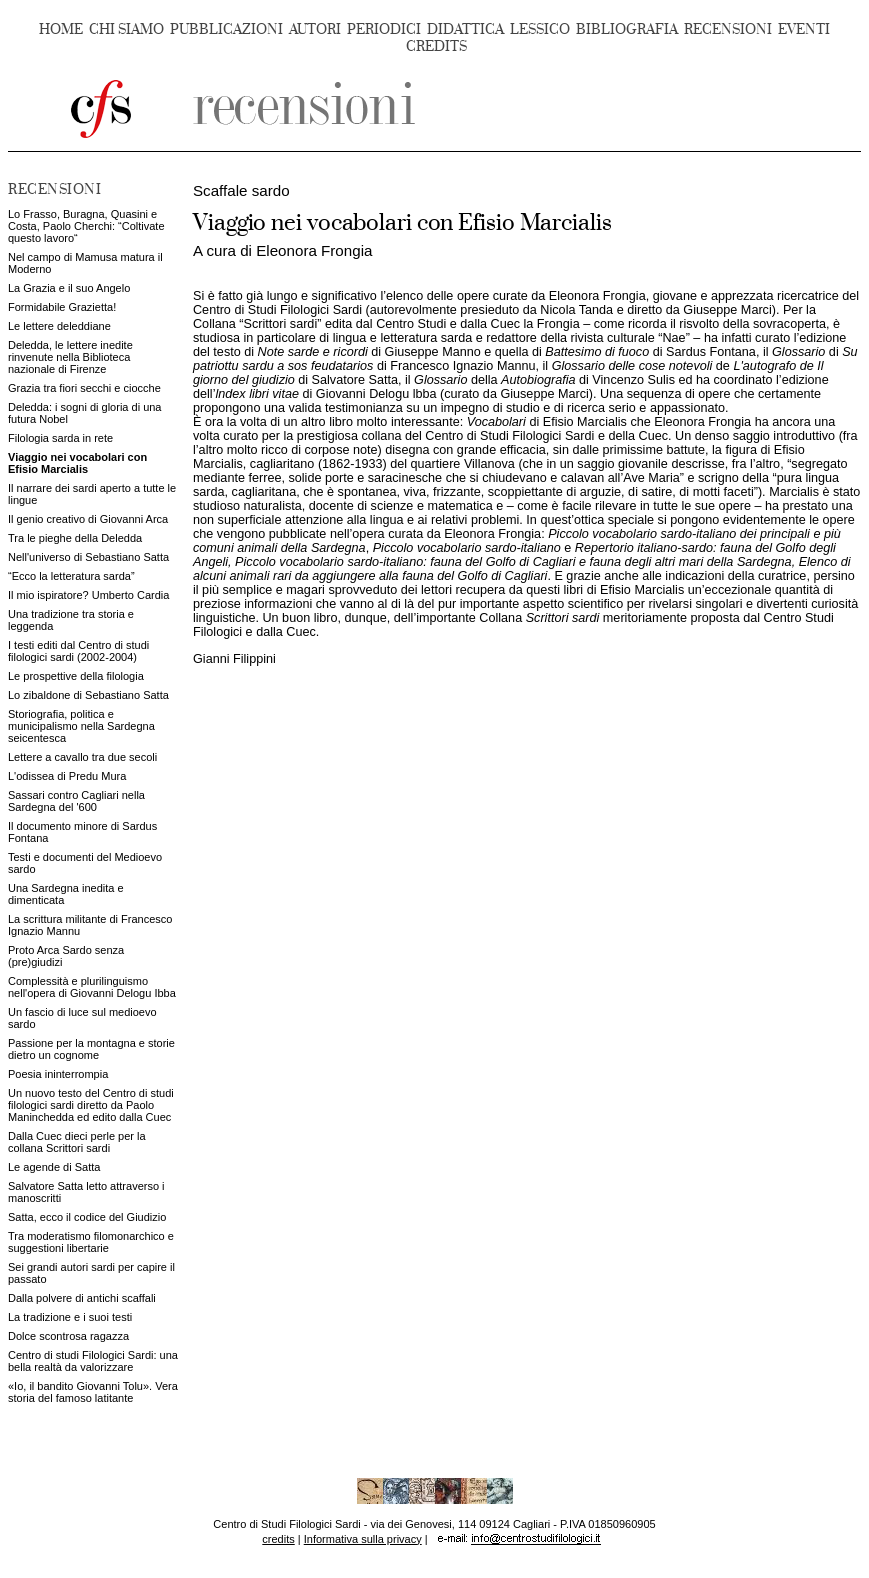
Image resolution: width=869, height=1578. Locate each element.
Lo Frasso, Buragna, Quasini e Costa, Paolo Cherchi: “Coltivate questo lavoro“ (86, 226)
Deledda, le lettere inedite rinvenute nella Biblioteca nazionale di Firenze (70, 357)
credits (278, 1539)
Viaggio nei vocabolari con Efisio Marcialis (77, 463)
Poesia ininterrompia (58, 1074)
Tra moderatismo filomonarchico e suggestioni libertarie (91, 1242)
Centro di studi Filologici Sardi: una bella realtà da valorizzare (93, 1361)
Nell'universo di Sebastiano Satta (88, 557)
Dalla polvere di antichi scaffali (82, 1298)
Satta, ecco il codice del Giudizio (87, 1217)
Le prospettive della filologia (76, 676)
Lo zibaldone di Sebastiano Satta (88, 695)
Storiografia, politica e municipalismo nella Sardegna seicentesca (81, 726)
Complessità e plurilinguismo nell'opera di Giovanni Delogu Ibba (92, 987)
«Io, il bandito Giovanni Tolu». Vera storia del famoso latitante (93, 1392)
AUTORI (315, 29)
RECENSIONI (728, 29)
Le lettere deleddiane (59, 326)
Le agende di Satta (54, 1167)
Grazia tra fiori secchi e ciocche (84, 388)
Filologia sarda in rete (60, 438)
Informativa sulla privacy (363, 1539)
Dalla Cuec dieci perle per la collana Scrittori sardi (77, 1142)
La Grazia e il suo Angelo (69, 288)
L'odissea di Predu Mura (67, 776)
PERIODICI (384, 29)
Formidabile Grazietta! (62, 307)
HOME (61, 29)
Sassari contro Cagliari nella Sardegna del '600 (76, 801)
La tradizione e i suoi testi (70, 1317)
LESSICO (540, 29)
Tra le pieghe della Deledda (75, 538)
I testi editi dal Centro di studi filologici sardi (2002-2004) (78, 651)
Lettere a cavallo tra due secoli (82, 757)
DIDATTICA (465, 29)
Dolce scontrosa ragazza (68, 1336)
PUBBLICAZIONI (226, 29)
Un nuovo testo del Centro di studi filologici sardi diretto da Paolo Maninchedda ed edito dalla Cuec (91, 1105)
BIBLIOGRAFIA (627, 29)
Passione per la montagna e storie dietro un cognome (91, 1049)
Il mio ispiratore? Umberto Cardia (88, 595)
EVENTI (804, 29)
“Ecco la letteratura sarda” (71, 576)
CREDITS (436, 46)
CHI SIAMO (126, 29)
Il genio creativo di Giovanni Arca (88, 519)
